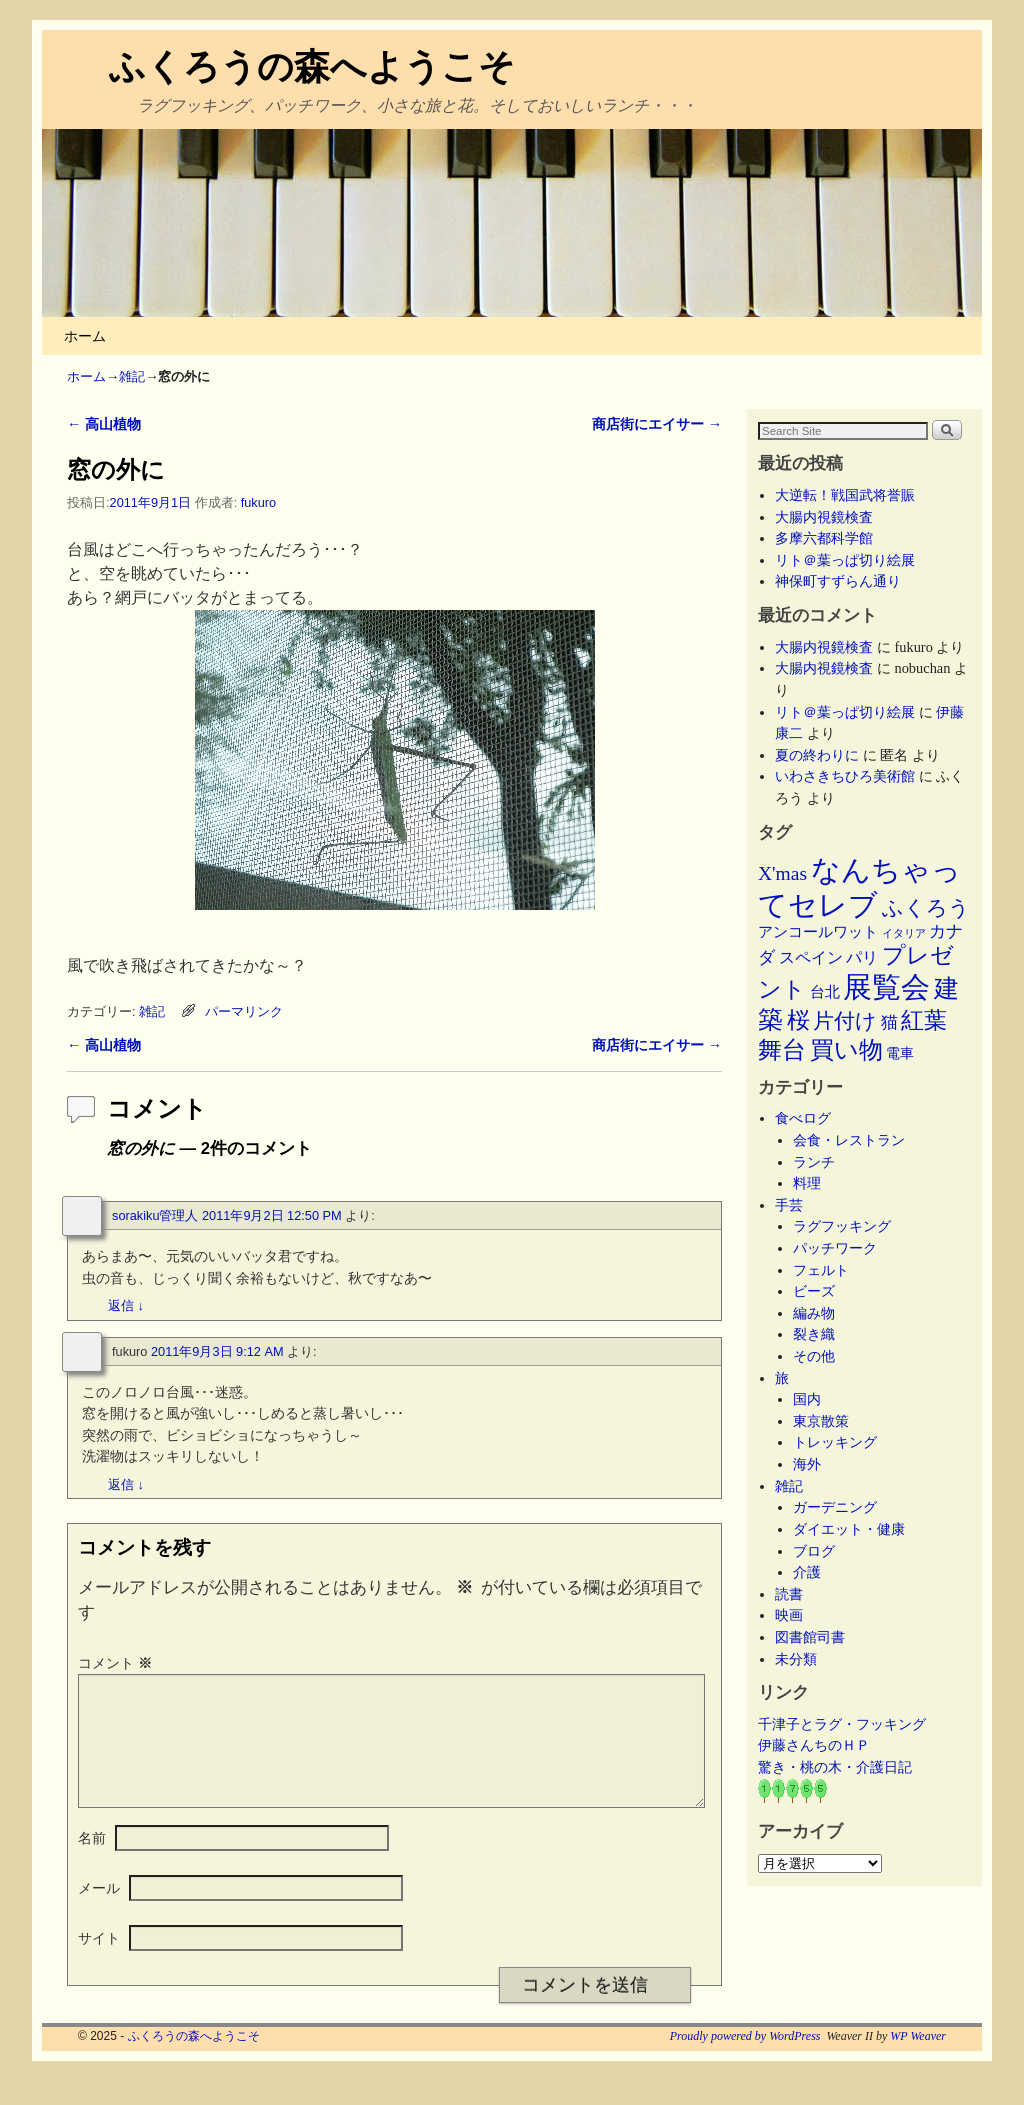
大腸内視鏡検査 (824, 517)
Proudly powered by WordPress (745, 2060)
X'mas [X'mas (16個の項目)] (782, 873)
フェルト (821, 1270)
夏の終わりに (817, 755)
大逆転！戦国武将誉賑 (845, 495)
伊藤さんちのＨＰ (814, 1745)
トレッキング (835, 1442)
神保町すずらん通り (838, 581)
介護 (807, 1572)
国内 (807, 1399)
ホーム (85, 336)
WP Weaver (918, 2060)
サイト (99, 1962)
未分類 (796, 1659)
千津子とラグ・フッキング (842, 1724)
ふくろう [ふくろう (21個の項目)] (926, 908)
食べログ (803, 1118)
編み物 (814, 1313)
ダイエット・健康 (849, 1529)
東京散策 (828, 1421)
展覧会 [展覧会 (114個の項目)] (886, 987)
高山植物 (104, 424)
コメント (117, 1663)
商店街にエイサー (657, 424)
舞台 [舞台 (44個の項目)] (782, 1049)
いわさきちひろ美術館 (845, 776)
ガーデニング (835, 1507)
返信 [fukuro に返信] (126, 1484)
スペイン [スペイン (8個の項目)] (811, 958)
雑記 (132, 376)
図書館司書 (810, 1637)
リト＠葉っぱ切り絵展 (845, 560)
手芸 (789, 1205)
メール (99, 1912)
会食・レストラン (849, 1140)
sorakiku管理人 (155, 1215)
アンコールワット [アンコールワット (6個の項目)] (818, 932)
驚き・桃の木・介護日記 (835, 1767)
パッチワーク (842, 1248)
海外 (807, 1464)
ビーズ (814, 1291)
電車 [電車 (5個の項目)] (900, 1053)
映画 (789, 1615)
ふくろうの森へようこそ (312, 66)
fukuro (258, 502)
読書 (789, 1594)
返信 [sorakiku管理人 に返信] (126, 1305)
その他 (814, 1356)
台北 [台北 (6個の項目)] (825, 992)
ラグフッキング (842, 1226)
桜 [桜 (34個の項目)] (798, 1020)
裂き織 (814, 1334)
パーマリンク (244, 1011)
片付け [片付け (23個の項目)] (845, 1021)
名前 (92, 1862)
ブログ (814, 1551)
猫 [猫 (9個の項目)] (889, 1022)
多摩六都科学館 (824, 538)
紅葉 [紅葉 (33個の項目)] (924, 1020)
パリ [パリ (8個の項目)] (862, 958)
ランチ (814, 1162)
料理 (807, 1183)
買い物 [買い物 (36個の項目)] (846, 1050)
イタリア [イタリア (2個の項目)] (904, 933)
